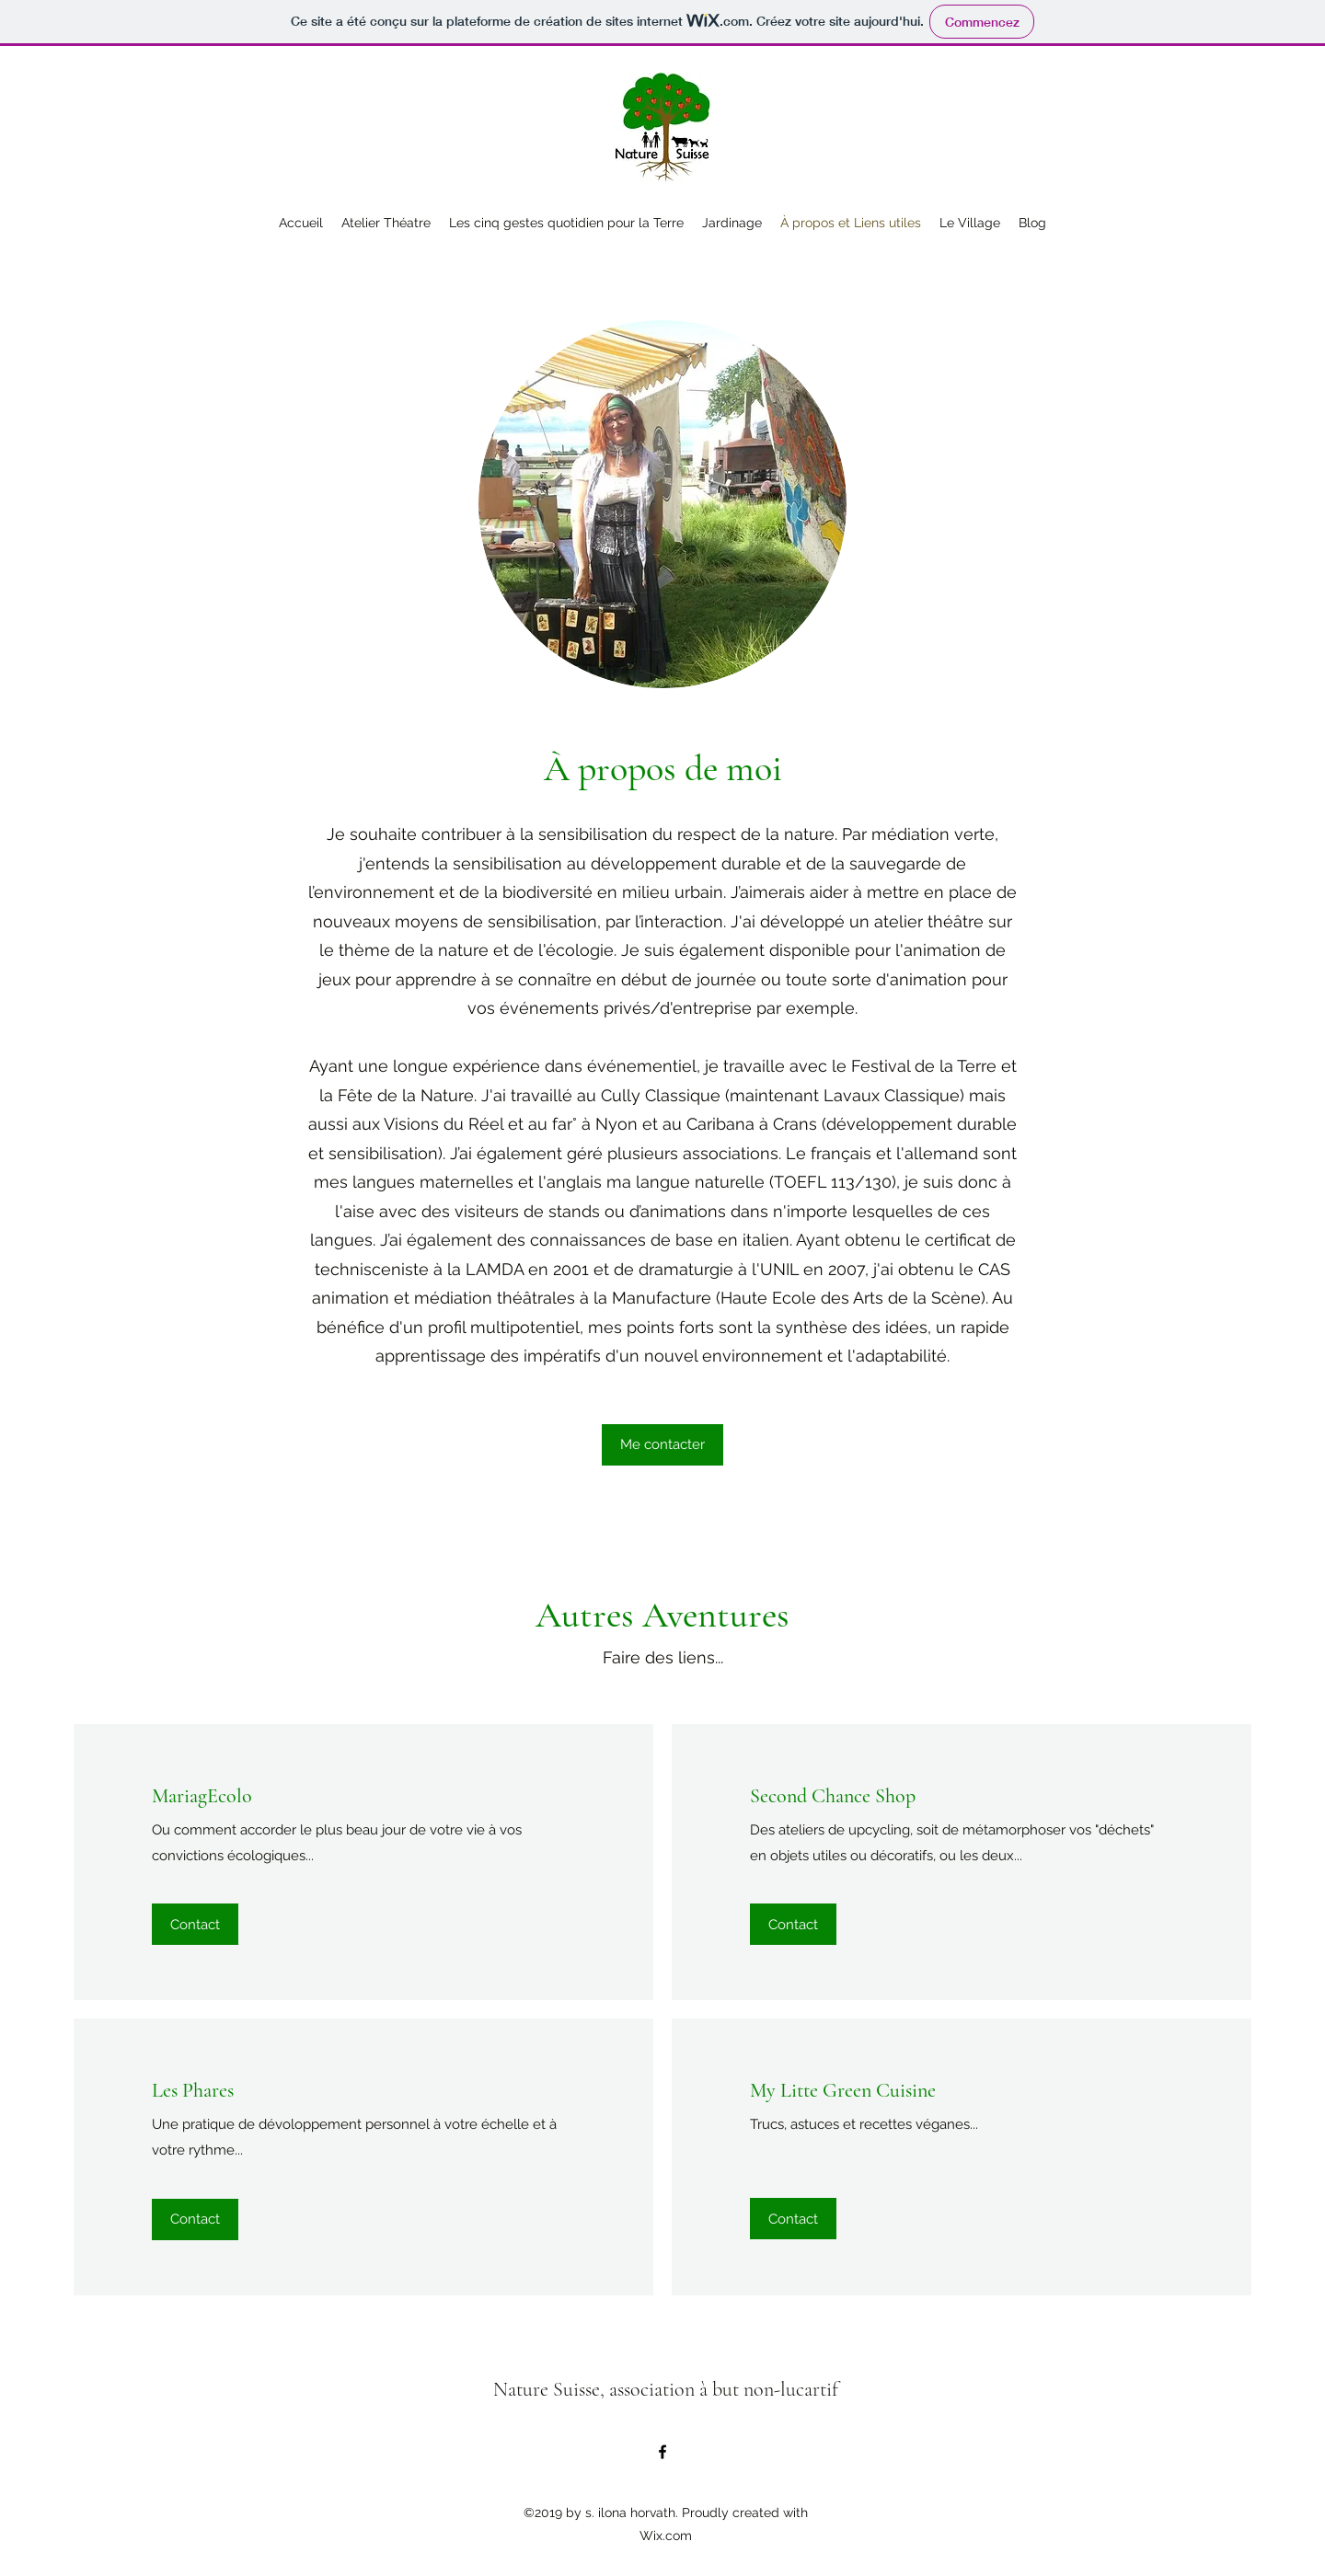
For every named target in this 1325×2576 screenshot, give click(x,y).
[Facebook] (662, 2452)
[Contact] (195, 1924)
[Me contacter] (662, 1445)
